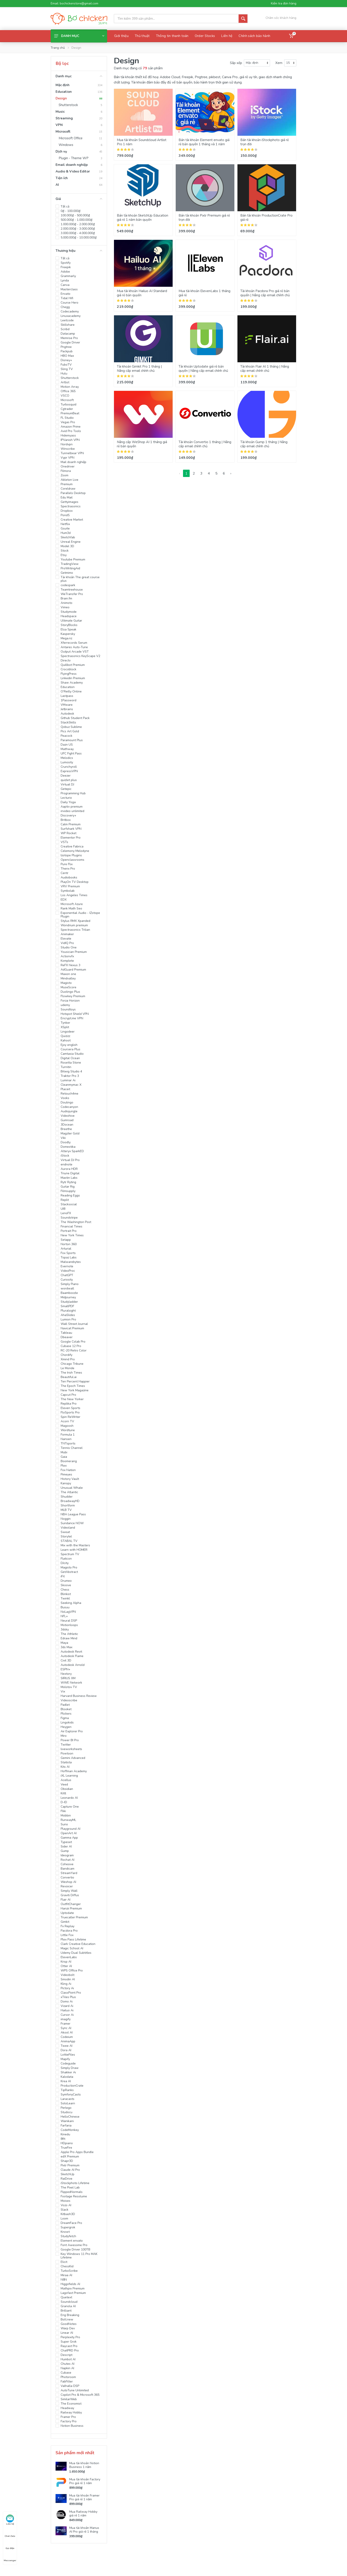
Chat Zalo (10, 2532)
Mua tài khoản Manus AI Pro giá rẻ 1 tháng (84, 2530)
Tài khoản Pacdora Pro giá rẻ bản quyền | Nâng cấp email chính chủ (265, 293)
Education (64, 92)
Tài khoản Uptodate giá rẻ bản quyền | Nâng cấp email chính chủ (203, 368)
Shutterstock (68, 105)
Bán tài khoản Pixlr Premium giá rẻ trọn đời (204, 217)
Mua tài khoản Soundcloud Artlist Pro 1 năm (141, 142)
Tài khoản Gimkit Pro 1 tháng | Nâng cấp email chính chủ (139, 368)
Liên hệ (10, 2520)
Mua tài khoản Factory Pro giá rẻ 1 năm (84, 2481)
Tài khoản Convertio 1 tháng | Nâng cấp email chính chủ (205, 444)
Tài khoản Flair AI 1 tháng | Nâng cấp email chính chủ (264, 368)
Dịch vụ (61, 151)
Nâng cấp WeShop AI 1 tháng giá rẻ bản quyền (142, 444)
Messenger (10, 2556)
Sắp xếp (236, 63)
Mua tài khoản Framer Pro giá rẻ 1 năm (84, 2497)
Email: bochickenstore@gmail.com (74, 3)
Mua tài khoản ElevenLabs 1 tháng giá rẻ (204, 293)
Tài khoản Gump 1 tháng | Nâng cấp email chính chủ (263, 444)
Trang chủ (58, 48)
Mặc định (62, 85)
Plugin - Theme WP (74, 158)
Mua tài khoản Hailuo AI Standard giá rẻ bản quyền (142, 293)
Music (60, 112)
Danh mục (79, 36)
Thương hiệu (79, 250)
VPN (59, 125)
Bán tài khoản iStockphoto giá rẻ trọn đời (264, 142)
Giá (79, 199)
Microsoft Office (71, 138)
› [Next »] (230, 473)
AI (57, 185)
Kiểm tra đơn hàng (283, 3)
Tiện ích (62, 178)
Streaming (64, 118)
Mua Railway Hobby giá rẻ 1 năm (83, 2514)
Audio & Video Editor (73, 171)
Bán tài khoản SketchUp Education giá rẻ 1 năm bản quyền (142, 217)
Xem (278, 63)
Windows (66, 145)
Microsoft (63, 132)
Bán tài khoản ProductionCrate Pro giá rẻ (266, 217)
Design (61, 98)
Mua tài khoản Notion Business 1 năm (84, 2465)
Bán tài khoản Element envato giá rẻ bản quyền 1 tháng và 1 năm (204, 142)
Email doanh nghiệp (72, 165)
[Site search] (176, 18)
